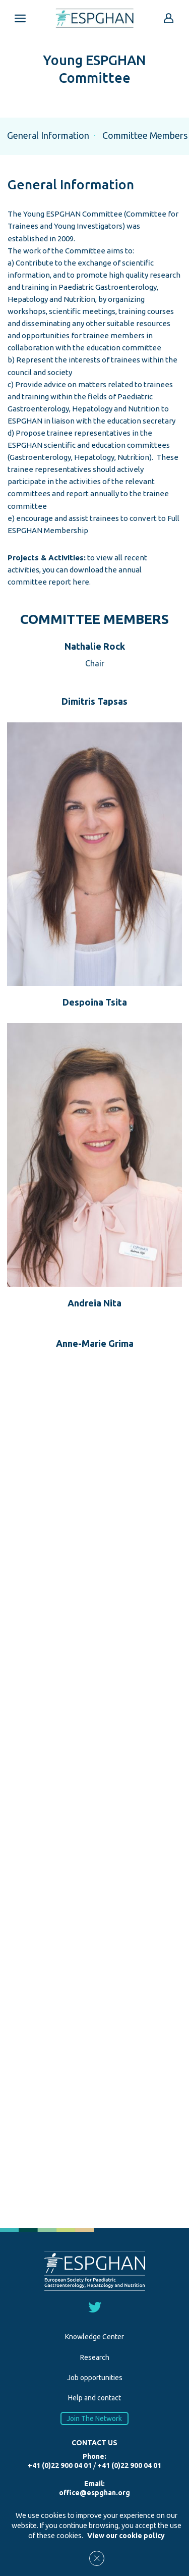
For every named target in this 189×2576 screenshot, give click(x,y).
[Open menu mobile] (20, 18)
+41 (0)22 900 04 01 (60, 2465)
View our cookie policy (126, 2536)
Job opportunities (94, 2378)
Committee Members (144, 135)
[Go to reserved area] (168, 18)
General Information (48, 135)
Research (94, 2357)
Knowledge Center (94, 2337)
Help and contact (94, 2398)
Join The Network (94, 2418)
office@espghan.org (94, 2493)
